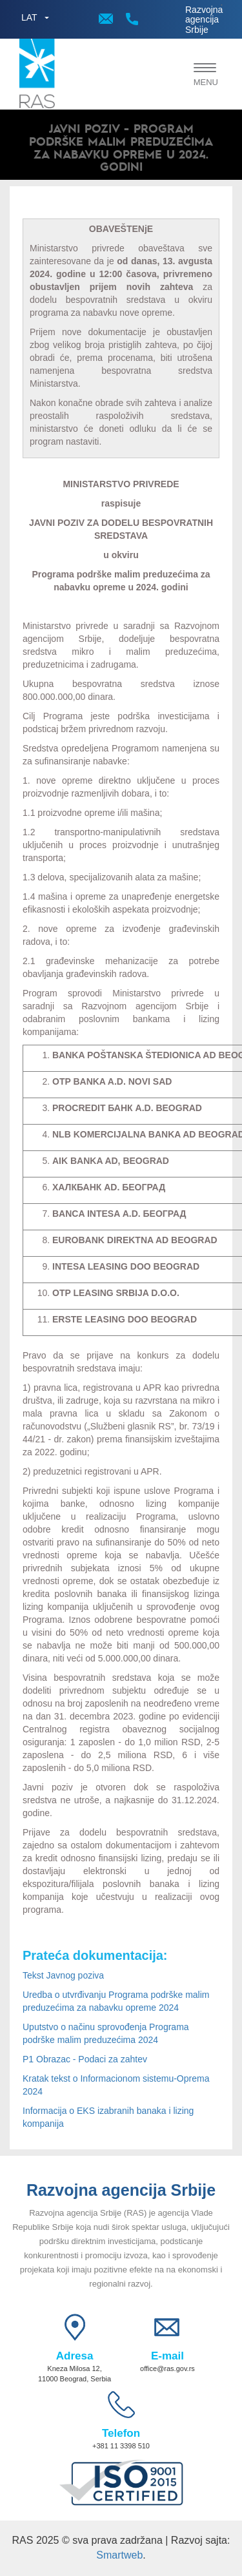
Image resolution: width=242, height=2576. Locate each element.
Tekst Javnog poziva (63, 1975)
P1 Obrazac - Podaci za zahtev (85, 2059)
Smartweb (119, 2555)
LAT (29, 17)
